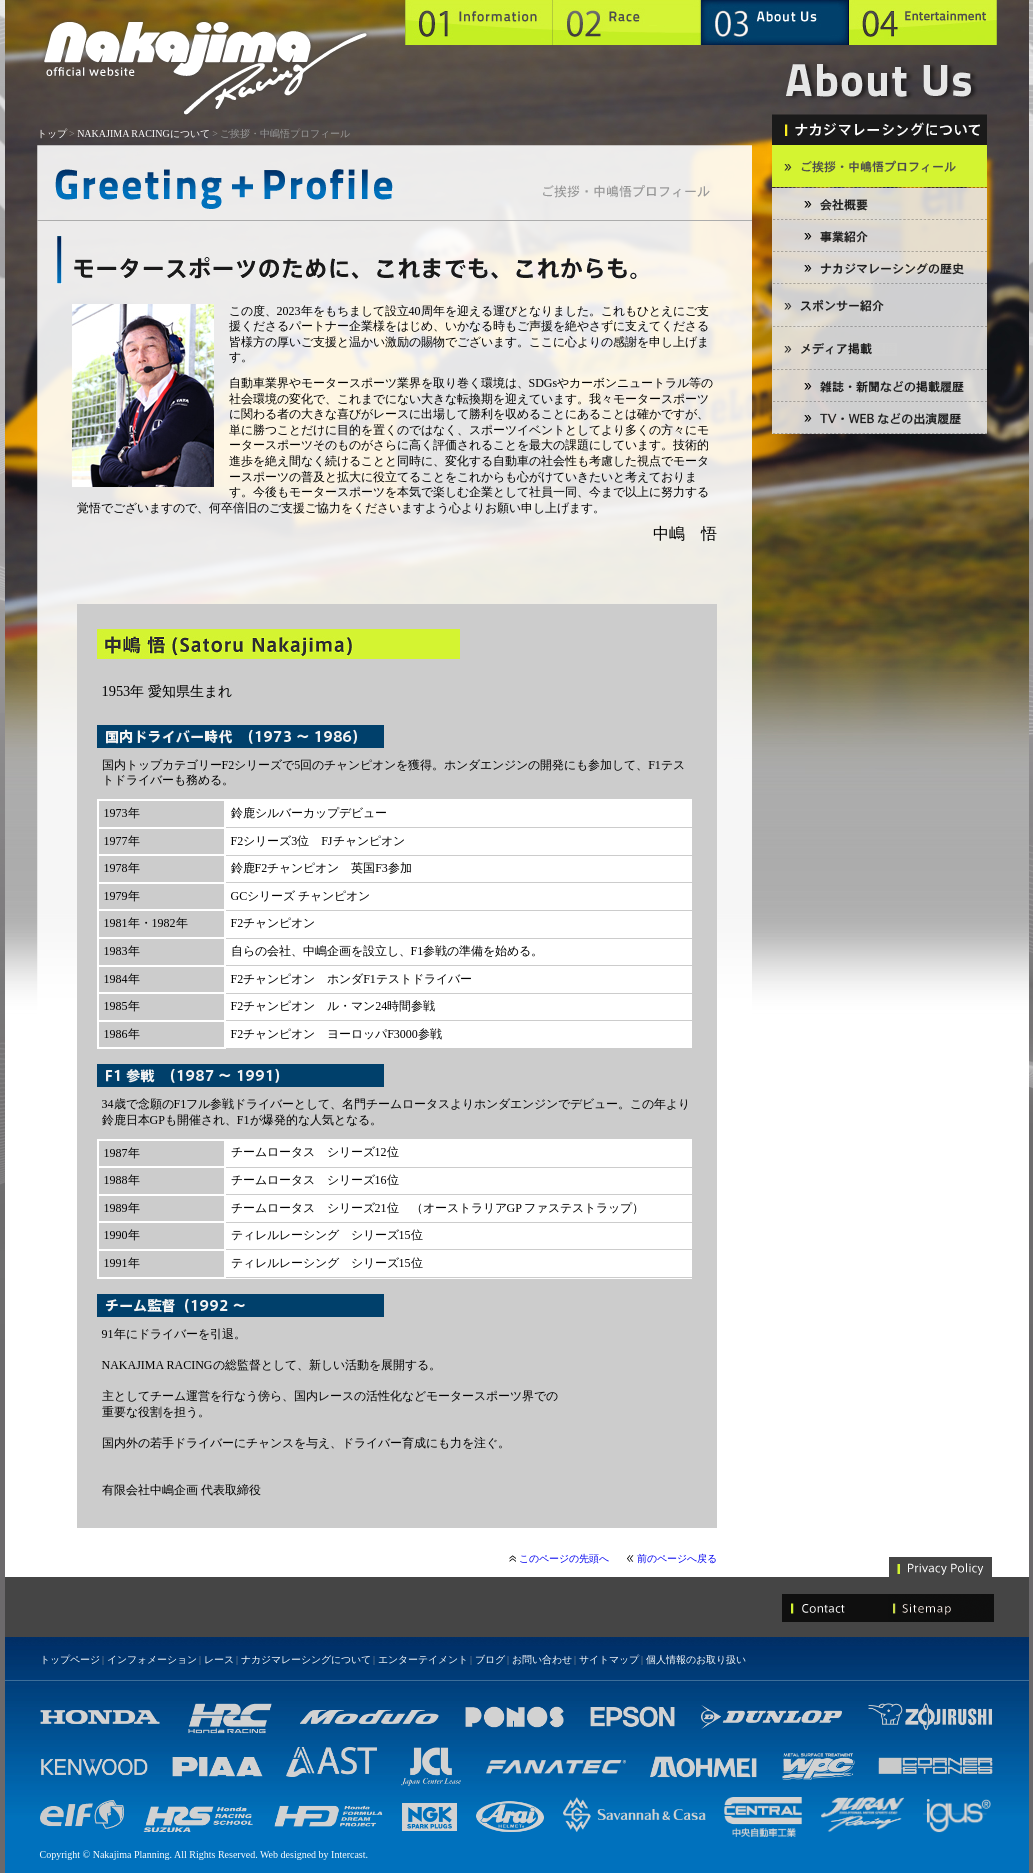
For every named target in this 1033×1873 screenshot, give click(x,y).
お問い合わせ (542, 1659)
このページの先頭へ (564, 1558)
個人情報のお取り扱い (696, 1659)
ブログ (490, 1659)
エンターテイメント (423, 1659)
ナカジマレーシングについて (306, 1659)
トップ (52, 133)
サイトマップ (609, 1659)
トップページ (70, 1659)
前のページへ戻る (677, 1558)
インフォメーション (152, 1659)
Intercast (348, 1854)
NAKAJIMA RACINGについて (143, 133)
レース (219, 1659)
